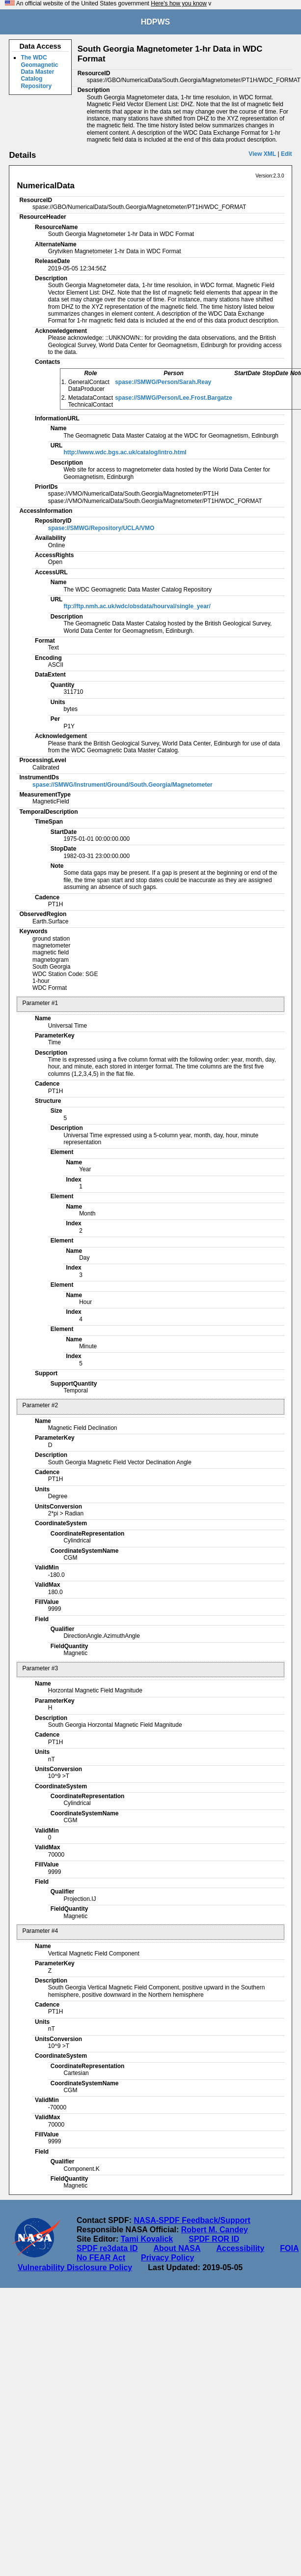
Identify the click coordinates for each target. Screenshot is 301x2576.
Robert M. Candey (214, 2229)
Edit (286, 153)
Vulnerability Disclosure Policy (75, 2267)
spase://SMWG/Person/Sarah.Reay (163, 382)
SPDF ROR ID (214, 2239)
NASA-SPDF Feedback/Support (192, 2220)
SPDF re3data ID (107, 2248)
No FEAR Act (101, 2257)
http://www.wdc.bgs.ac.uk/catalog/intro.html (124, 452)
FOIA (289, 2248)
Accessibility (240, 2248)
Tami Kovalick (147, 2239)
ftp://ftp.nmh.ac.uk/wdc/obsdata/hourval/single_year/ (136, 606)
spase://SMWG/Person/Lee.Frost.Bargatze (173, 397)
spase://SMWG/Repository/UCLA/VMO (101, 528)
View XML (262, 153)
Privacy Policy (167, 2257)
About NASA (176, 2248)
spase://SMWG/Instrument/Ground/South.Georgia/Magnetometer (122, 784)
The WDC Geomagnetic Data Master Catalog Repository (39, 71)
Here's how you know (179, 3)
